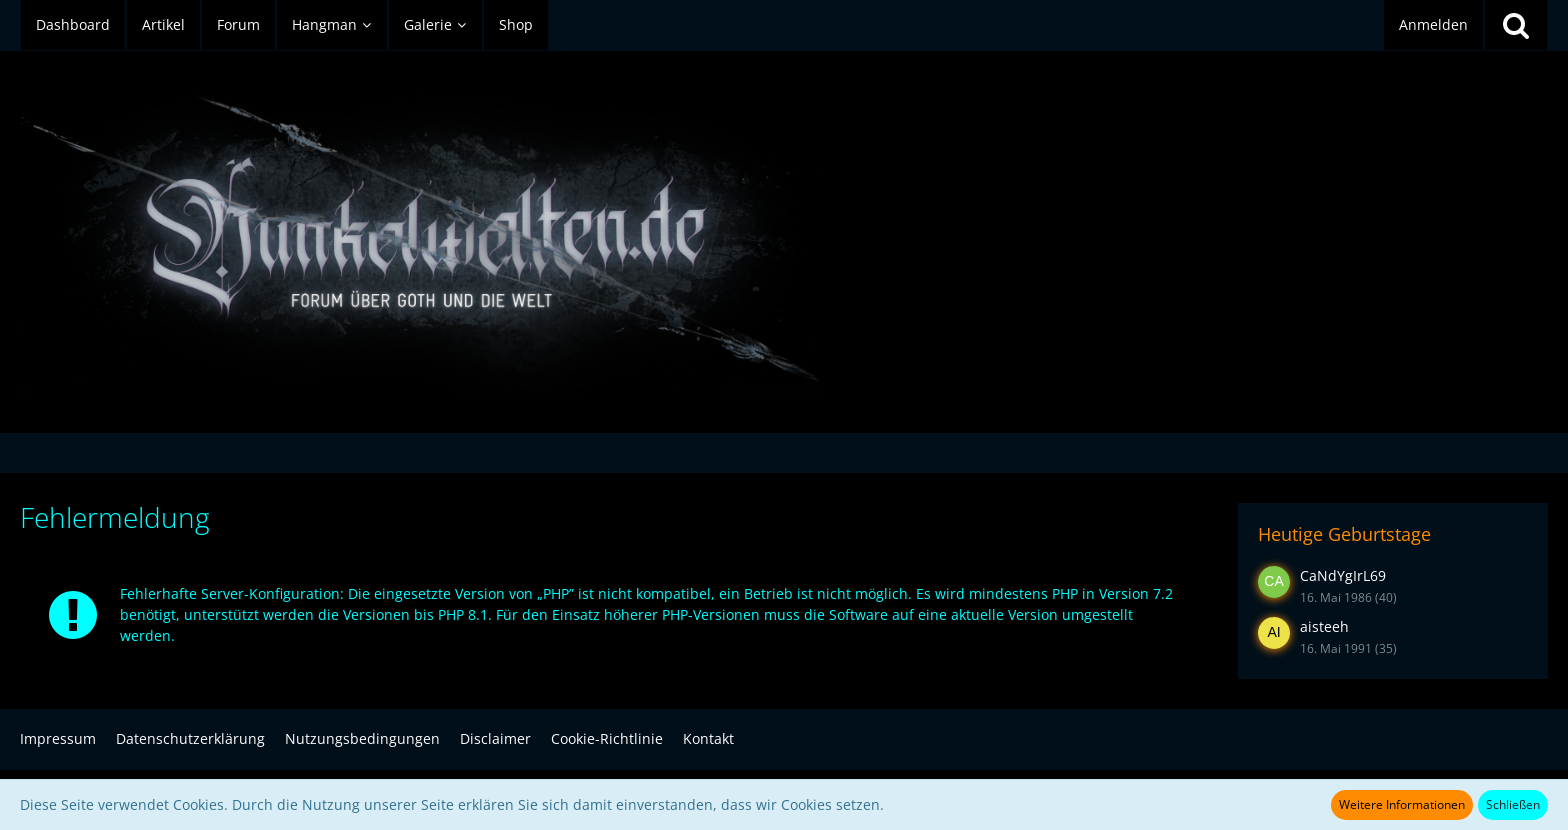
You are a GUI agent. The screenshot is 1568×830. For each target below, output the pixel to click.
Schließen (1513, 804)
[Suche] (1516, 25)
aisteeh (1324, 626)
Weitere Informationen (1402, 804)
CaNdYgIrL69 (1343, 575)
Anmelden (1433, 24)
